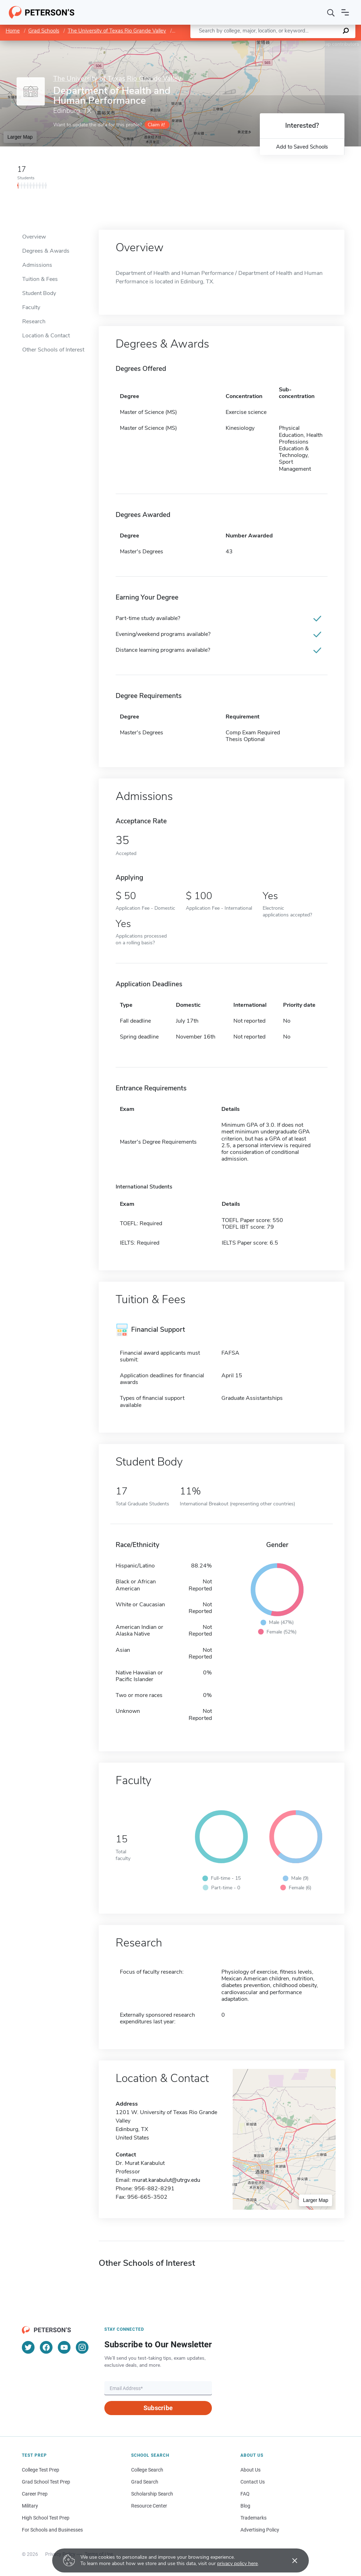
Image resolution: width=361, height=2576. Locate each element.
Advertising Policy (259, 2530)
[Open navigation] (345, 12)
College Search (147, 2470)
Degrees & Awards (45, 251)
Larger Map (20, 137)
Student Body (39, 293)
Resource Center (149, 2506)
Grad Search (144, 2482)
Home (13, 30)
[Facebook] (46, 2347)
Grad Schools (43, 30)
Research (33, 321)
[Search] (331, 12)
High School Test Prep (45, 2518)
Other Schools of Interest (53, 350)
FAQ (245, 2494)
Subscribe (158, 2408)
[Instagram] (82, 2347)
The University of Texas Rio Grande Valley (117, 30)
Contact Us (252, 2482)
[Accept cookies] (290, 2560)
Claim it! (156, 124)
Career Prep (35, 2494)
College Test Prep (40, 2470)
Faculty (31, 307)
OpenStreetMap (313, 44)
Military (30, 2506)
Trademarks (253, 2518)
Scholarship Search (152, 2494)
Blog (245, 2506)
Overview (34, 237)
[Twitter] (28, 2347)
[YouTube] (64, 2347)
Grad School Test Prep (46, 2482)
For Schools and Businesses (52, 2530)
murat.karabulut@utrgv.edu (166, 2180)
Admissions (37, 265)
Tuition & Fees (40, 279)
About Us (250, 2470)
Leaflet (275, 44)
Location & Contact (46, 335)
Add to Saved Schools (302, 146)
